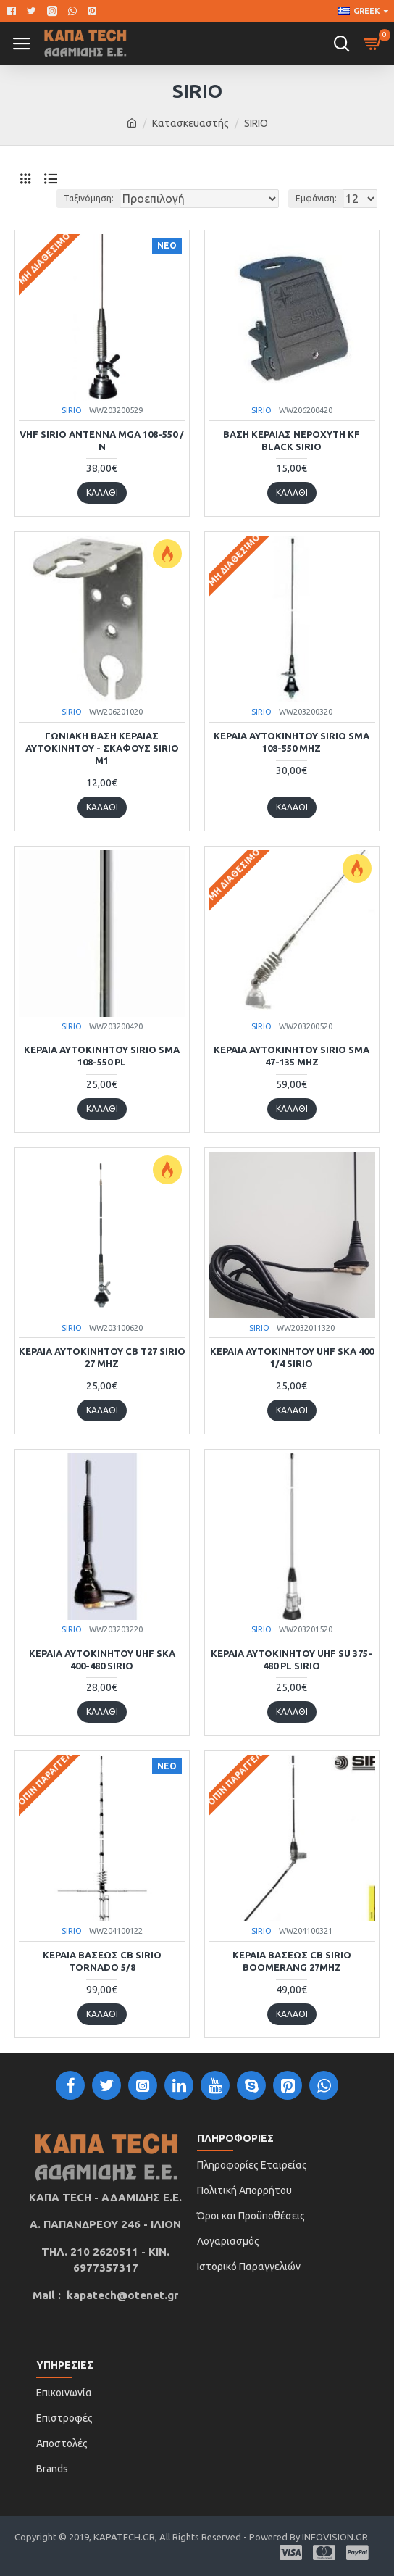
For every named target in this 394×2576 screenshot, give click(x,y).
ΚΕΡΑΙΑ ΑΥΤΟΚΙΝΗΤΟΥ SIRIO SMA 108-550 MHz (291, 742)
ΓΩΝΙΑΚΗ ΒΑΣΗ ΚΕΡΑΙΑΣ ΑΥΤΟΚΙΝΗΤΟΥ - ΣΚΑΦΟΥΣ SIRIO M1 (102, 748)
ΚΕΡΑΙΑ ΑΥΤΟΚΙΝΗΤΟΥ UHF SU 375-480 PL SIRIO (291, 1659)
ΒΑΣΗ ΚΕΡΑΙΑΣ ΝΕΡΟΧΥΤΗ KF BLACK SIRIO (291, 440)
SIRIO (72, 410)
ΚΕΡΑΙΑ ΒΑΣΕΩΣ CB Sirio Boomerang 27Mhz (291, 1961)
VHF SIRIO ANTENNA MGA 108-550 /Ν (102, 440)
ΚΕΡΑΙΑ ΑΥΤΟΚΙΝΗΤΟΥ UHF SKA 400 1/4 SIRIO (292, 1357)
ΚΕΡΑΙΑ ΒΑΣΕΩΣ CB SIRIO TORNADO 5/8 (102, 1961)
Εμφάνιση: (316, 198)
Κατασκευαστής (190, 123)
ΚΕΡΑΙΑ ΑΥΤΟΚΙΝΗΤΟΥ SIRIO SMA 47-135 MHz (291, 1055)
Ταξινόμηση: (89, 198)
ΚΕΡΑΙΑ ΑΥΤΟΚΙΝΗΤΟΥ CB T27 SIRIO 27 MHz (102, 1357)
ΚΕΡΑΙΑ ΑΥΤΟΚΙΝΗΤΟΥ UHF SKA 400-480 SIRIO (102, 1659)
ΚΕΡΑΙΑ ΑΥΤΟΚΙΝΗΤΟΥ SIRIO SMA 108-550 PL (102, 1055)
